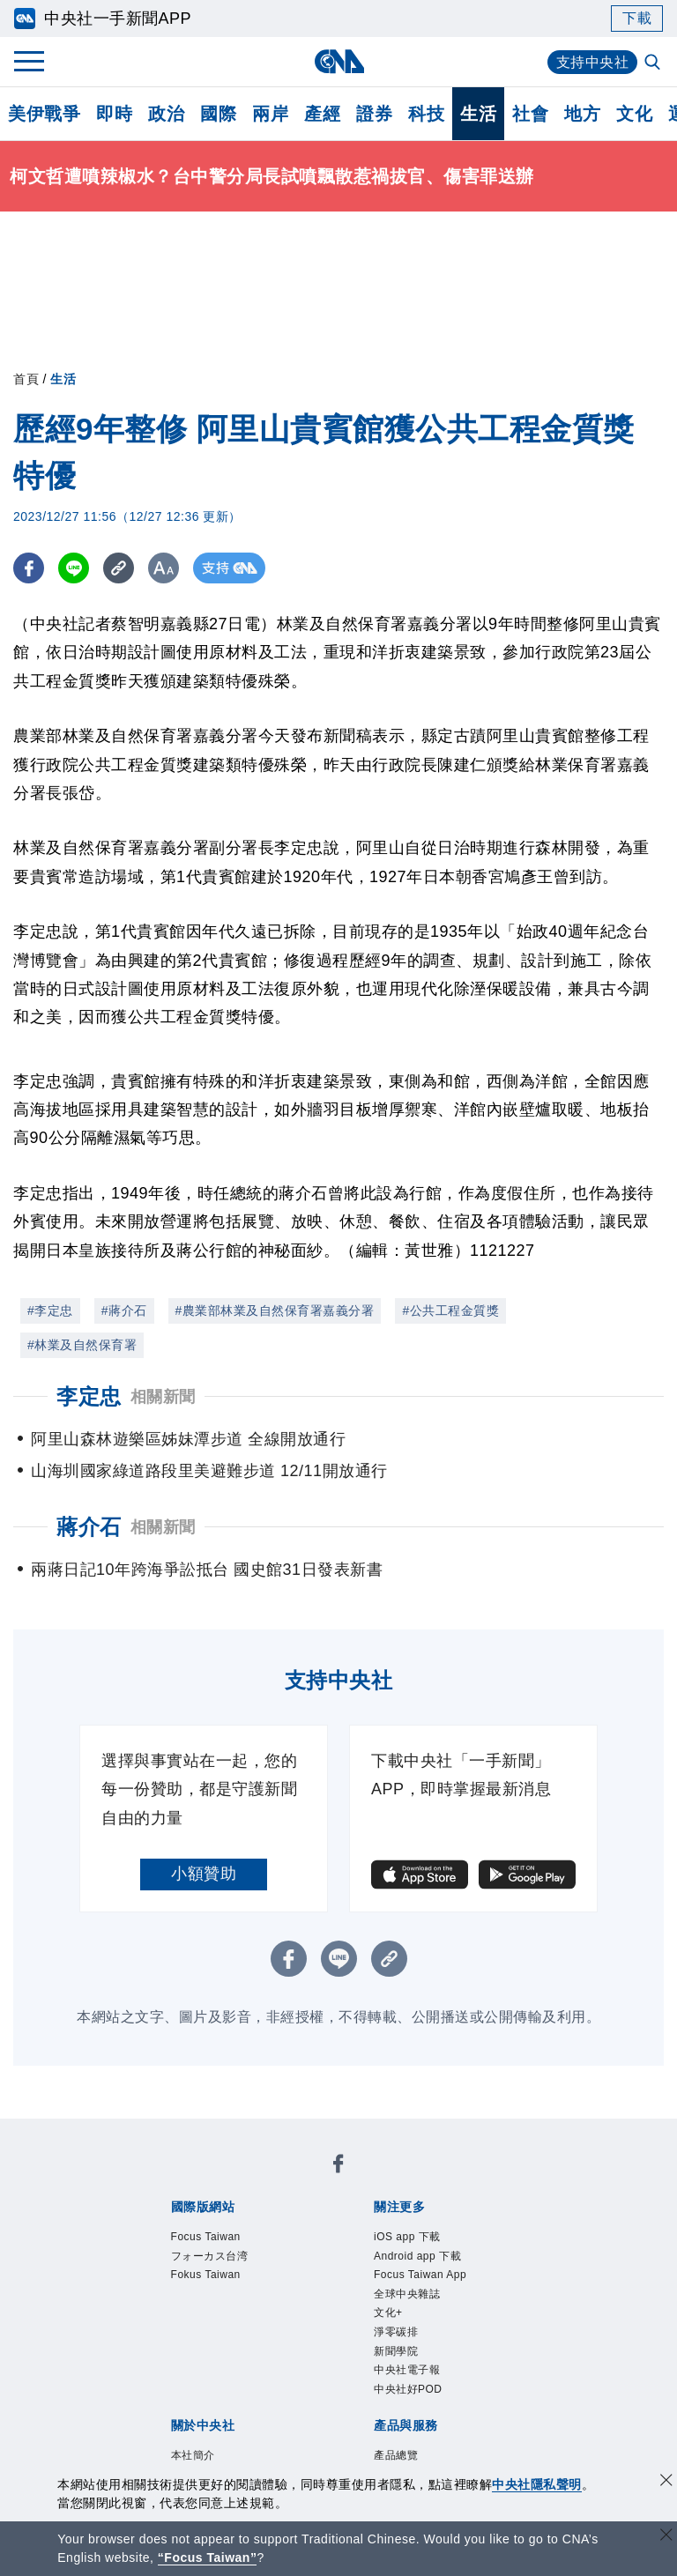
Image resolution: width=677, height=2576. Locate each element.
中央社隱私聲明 (537, 2484)
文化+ (393, 2329)
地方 (582, 113)
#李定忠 (50, 1310)
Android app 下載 (431, 2261)
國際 (218, 113)
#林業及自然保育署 (82, 1345)
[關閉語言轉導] (666, 2537)
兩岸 (270, 113)
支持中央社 (592, 62)
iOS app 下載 (418, 2238)
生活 (478, 113)
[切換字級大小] (163, 568)
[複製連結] (118, 568)
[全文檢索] (654, 63)
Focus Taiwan (217, 2238)
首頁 (26, 379)
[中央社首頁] (339, 61)
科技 (426, 113)
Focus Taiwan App (434, 2283)
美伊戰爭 (44, 113)
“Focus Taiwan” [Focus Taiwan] (207, 2557)
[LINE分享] (73, 568)
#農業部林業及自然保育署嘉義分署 (275, 1310)
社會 (530, 113)
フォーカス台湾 (222, 2261)
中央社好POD (419, 2419)
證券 (374, 113)
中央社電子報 (417, 2397)
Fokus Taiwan (217, 2283)
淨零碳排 (403, 2351)
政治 (166, 113)
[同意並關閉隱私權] (666, 2482)
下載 (636, 18)
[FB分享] (28, 568)
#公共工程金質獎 (450, 1310)
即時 (114, 113)
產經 (322, 113)
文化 (634, 113)
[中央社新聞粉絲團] (338, 2167)
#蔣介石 (124, 1310)
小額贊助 (203, 1873)
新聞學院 (403, 2374)
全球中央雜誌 (417, 2306)
